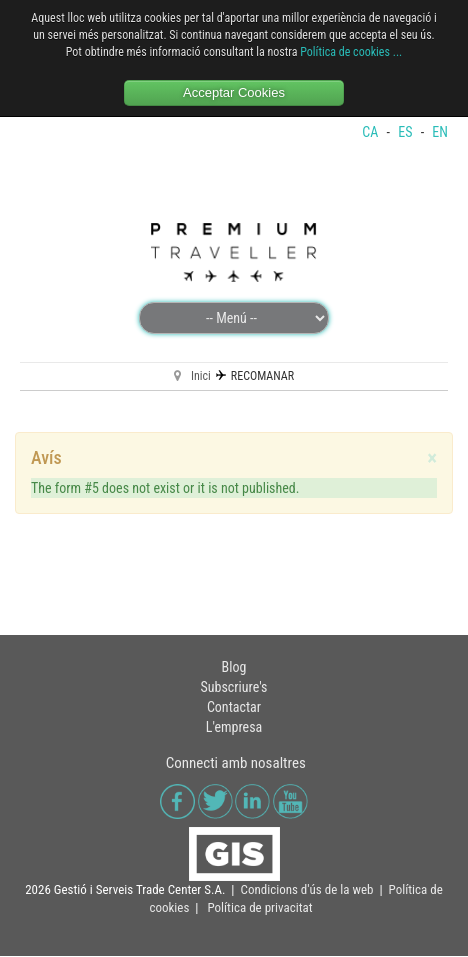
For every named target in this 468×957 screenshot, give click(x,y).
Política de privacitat (259, 924)
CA (371, 149)
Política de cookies (345, 52)
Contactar (234, 724)
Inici (201, 393)
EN (440, 149)
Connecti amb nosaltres (236, 780)
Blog (234, 684)
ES (406, 149)
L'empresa (234, 744)
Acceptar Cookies (234, 92)
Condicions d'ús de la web (307, 906)
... (398, 52)
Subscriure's (234, 704)
